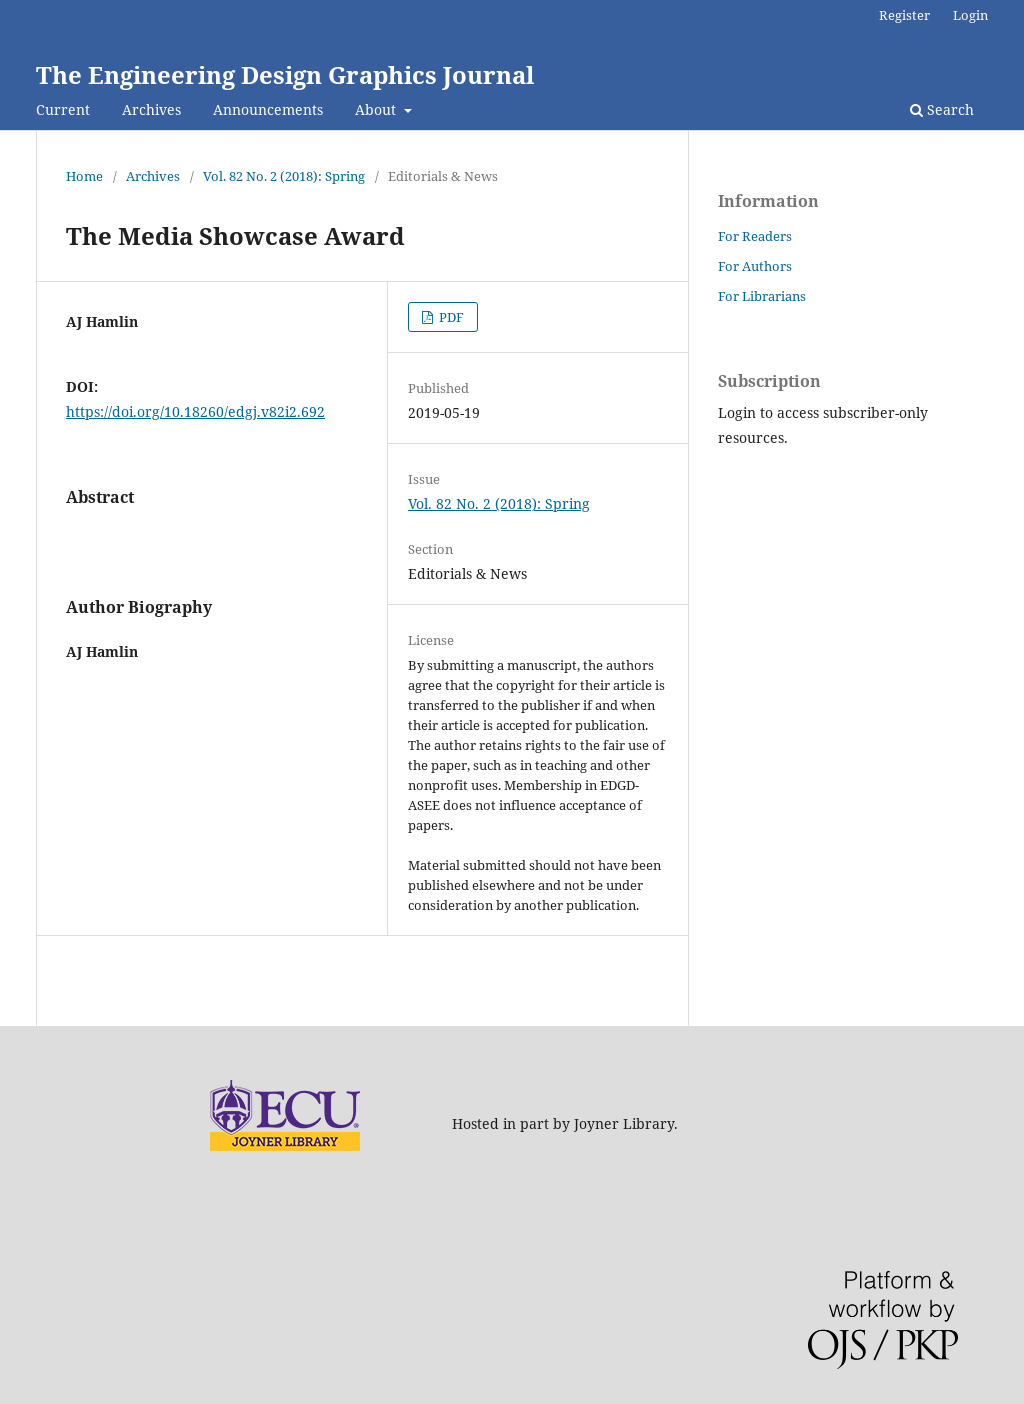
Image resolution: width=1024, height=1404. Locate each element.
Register (904, 15)
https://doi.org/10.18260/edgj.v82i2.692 (195, 411)
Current (63, 109)
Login (970, 15)
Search (942, 109)
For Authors (755, 266)
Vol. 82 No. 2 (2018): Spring (284, 176)
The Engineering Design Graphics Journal (285, 74)
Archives (151, 109)
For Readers (755, 236)
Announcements (268, 109)
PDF (450, 317)
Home (84, 176)
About (377, 109)
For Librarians (762, 296)
